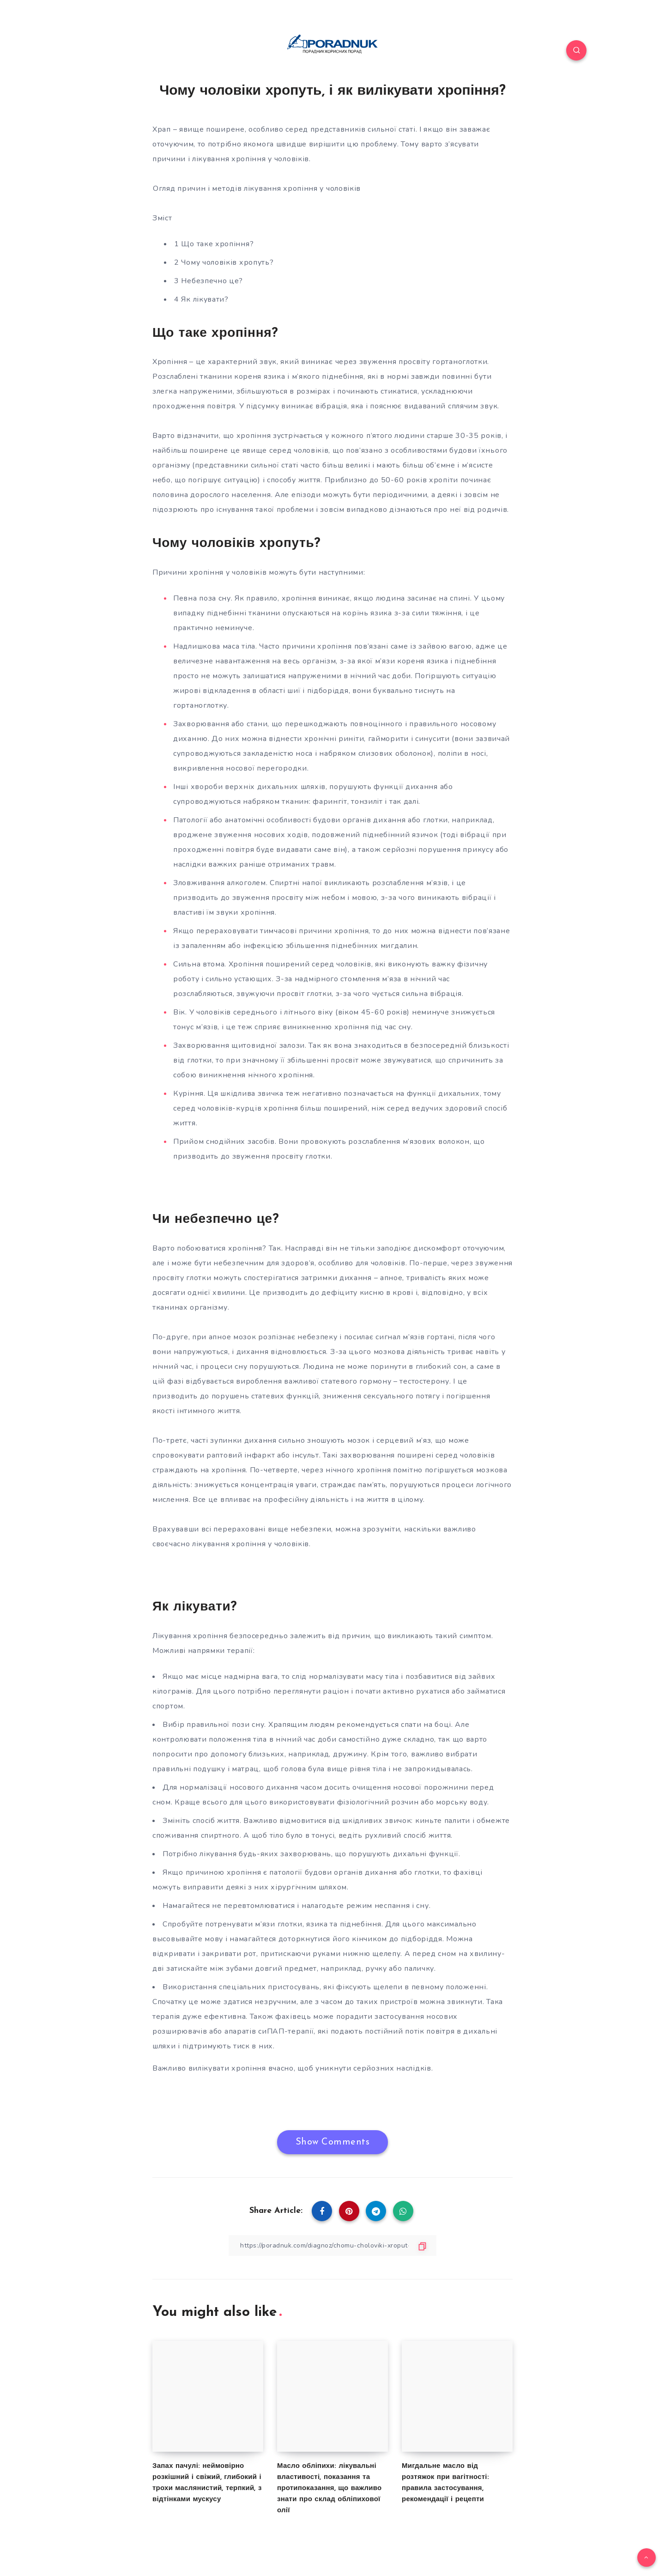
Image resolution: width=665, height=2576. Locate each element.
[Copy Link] (332, 2245)
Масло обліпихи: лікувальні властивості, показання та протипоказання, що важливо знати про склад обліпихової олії (329, 2488)
